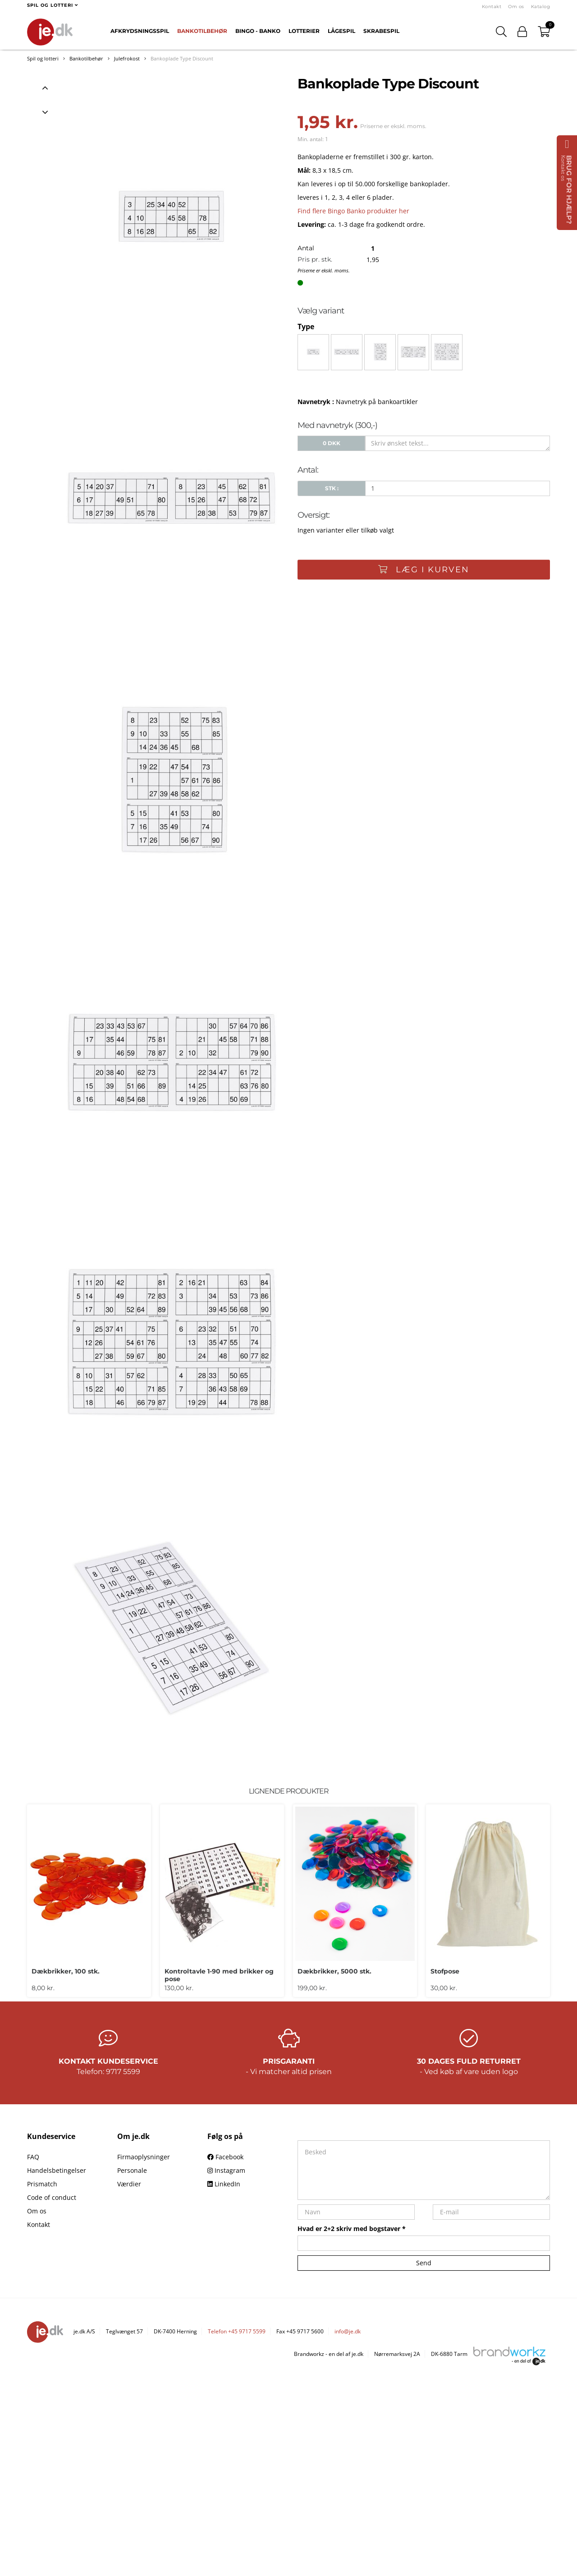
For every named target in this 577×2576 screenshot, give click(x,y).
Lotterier (304, 31)
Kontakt (492, 6)
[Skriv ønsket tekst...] (457, 443)
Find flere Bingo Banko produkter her (353, 211)
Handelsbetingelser (56, 2170)
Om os (516, 6)
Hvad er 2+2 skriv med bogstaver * (352, 2228)
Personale (132, 2170)
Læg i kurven (423, 570)
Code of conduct (51, 2197)
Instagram (226, 2170)
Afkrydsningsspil (139, 31)
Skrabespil (381, 31)
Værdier (129, 2184)
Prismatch (42, 2184)
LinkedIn (223, 2184)
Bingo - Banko (257, 31)
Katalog (540, 6)
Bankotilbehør (202, 31)
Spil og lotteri (43, 58)
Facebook (225, 2157)
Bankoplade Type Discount (182, 58)
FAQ (33, 2157)
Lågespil (341, 31)
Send (423, 2263)
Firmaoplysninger (143, 2157)
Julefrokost (127, 58)
